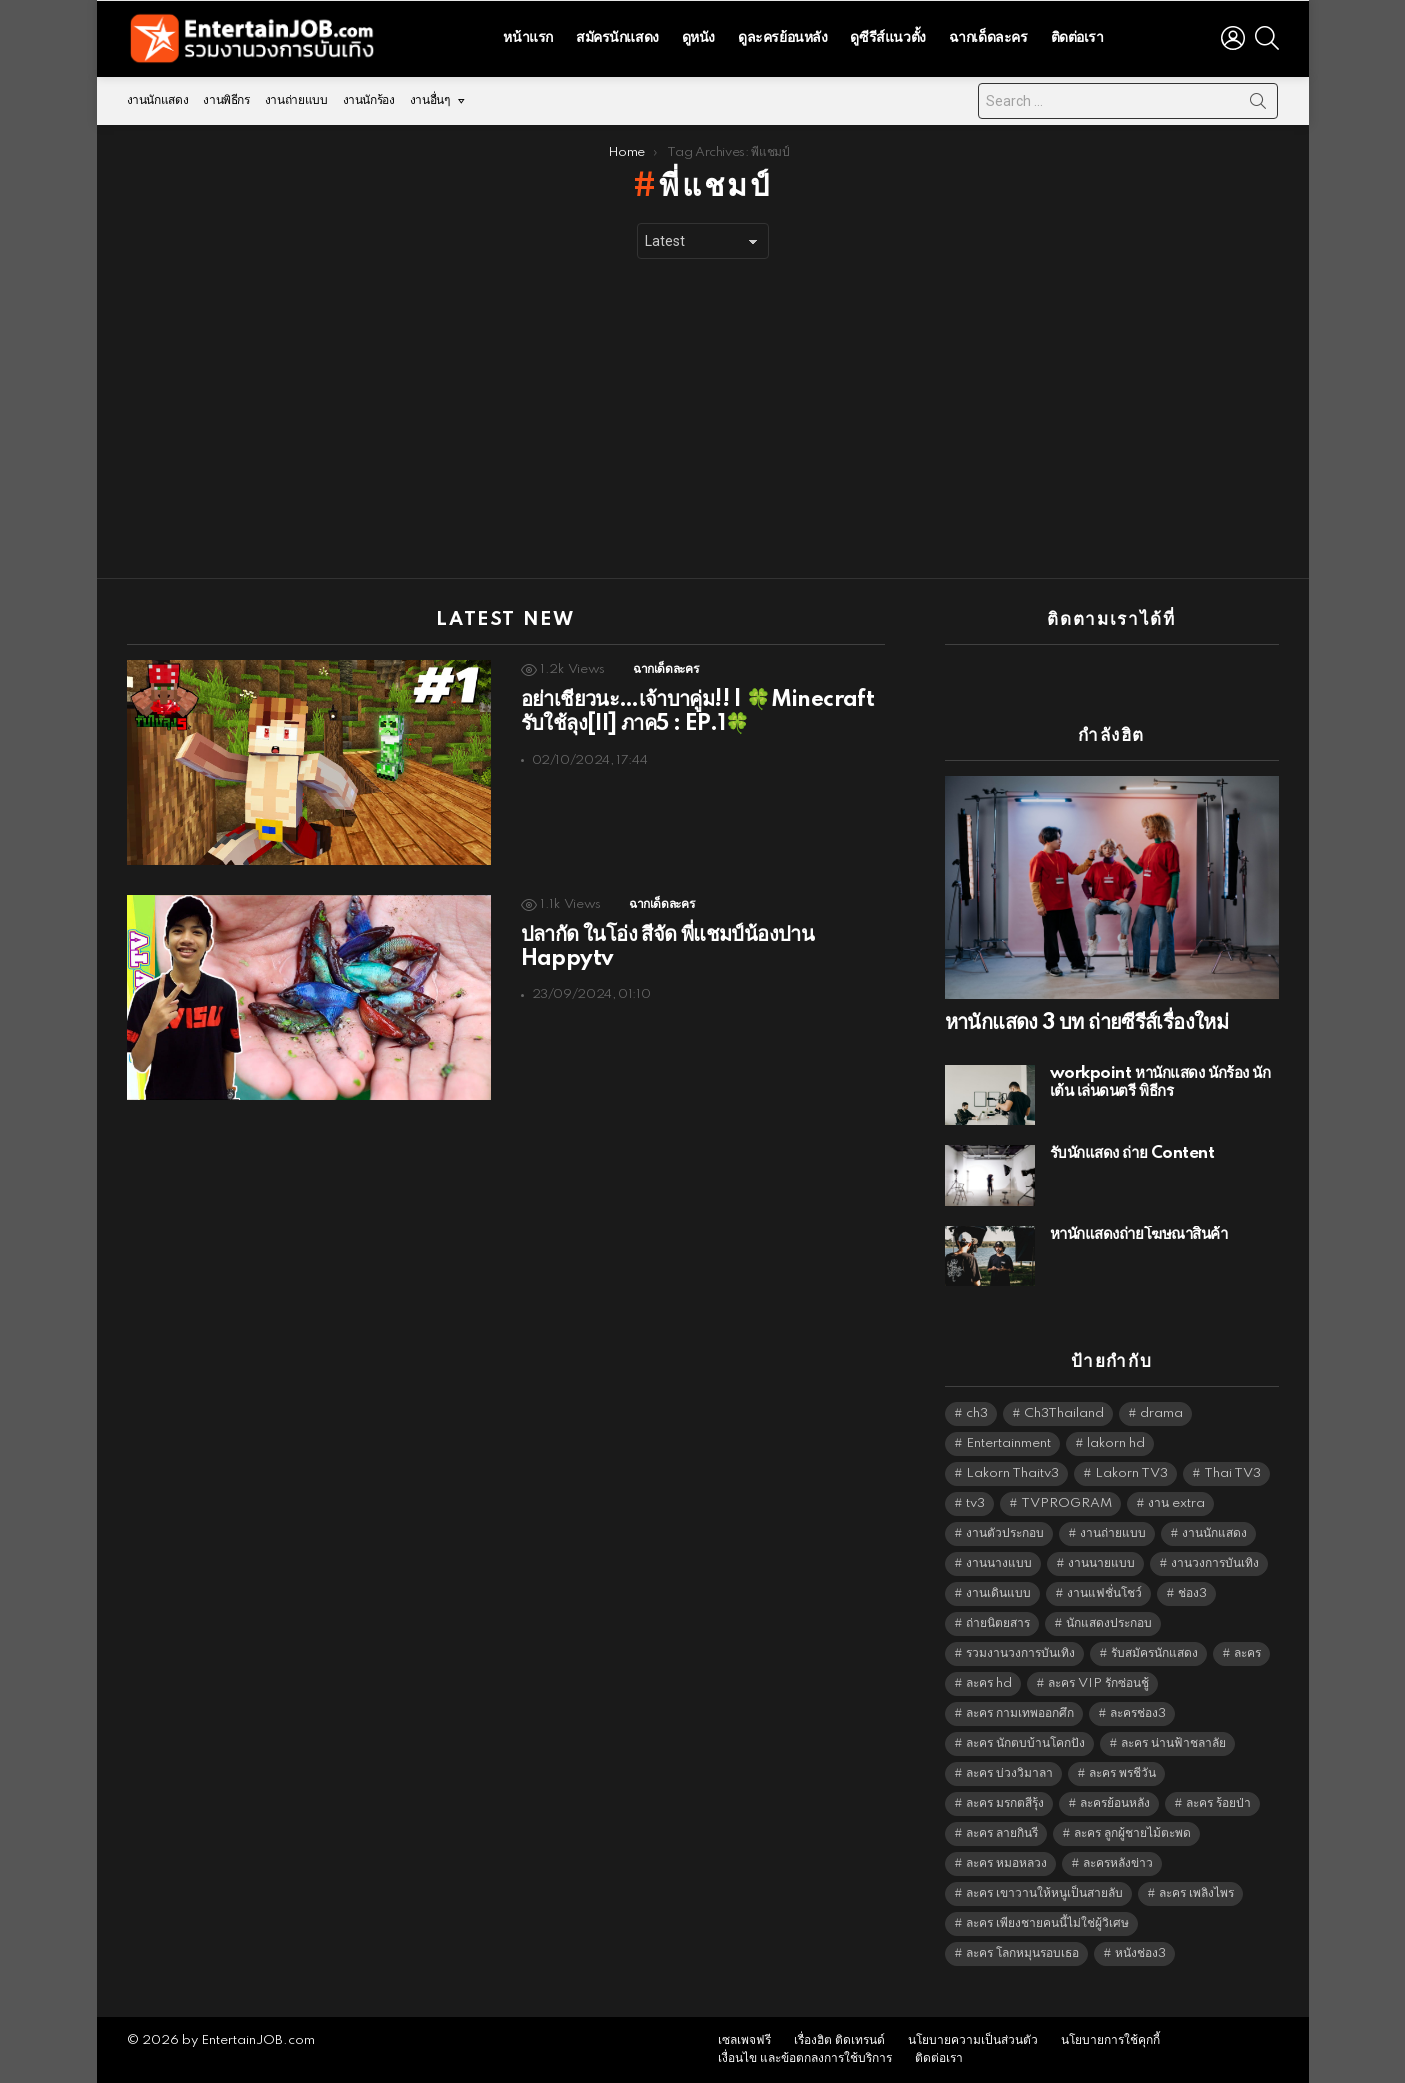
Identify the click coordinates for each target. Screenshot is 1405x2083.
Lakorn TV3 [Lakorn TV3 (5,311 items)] (1131, 1473)
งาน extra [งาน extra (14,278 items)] (1176, 1503)
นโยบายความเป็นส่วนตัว (973, 2040)
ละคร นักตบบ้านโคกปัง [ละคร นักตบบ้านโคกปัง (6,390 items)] (1025, 1743)
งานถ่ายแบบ (296, 100)
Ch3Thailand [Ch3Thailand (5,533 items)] (1064, 1413)
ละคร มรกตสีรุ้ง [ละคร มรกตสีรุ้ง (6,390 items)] (1005, 1803)
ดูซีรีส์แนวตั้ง (887, 38)
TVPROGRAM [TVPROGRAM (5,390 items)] (1066, 1503)
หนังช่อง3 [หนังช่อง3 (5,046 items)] (1140, 1953)
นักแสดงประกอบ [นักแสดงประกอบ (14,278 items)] (1109, 1623)
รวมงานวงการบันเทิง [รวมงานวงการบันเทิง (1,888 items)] (1020, 1653)
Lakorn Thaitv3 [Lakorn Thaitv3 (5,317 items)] (1012, 1473)
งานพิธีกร (226, 100)
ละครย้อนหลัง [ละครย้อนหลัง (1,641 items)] (1115, 1803)
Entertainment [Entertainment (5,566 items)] (1008, 1443)
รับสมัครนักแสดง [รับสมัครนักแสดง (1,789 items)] (1154, 1653)
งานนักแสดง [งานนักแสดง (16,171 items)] (1214, 1533)
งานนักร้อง (369, 100)
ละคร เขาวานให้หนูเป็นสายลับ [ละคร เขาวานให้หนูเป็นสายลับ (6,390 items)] (1044, 1893)
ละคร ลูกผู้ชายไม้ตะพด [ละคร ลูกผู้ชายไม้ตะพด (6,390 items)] (1132, 1833)
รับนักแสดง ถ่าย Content (1132, 1153)
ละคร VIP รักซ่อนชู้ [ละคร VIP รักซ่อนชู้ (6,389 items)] (1098, 1683)
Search (1258, 105)
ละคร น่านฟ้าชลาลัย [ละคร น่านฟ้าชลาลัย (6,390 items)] (1173, 1743)
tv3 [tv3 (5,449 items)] (975, 1503)
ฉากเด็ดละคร (988, 38)
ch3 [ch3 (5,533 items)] (977, 1413)
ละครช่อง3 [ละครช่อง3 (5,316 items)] (1138, 1713)
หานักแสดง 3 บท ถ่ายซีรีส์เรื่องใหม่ (1087, 1023)
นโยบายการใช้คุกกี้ (1110, 2040)
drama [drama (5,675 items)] (1161, 1413)
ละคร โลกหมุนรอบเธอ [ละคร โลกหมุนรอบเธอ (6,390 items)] (1022, 1953)
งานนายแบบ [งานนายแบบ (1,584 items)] (1101, 1563)
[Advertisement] (703, 419)
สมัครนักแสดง (617, 38)
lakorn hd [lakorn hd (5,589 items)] (1116, 1443)
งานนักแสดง (158, 100)
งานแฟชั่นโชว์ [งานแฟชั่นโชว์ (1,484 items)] (1104, 1593)
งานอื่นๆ (430, 100)
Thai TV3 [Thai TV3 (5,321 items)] (1232, 1473)
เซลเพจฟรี (744, 2040)
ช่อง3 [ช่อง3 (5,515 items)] (1192, 1593)
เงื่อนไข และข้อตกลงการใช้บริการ (805, 2058)
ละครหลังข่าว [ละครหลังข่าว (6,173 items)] (1118, 1863)
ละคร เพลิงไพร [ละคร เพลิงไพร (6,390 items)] (1196, 1893)
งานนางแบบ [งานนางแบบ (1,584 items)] (999, 1563)
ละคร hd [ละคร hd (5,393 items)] (989, 1683)
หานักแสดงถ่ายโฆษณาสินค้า (1139, 1234)
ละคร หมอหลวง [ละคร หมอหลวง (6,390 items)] (1006, 1863)
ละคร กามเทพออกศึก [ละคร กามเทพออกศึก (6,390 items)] (1020, 1713)
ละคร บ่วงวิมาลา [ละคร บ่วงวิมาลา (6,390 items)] (1009, 1773)
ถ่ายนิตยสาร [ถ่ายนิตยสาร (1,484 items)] (998, 1623)
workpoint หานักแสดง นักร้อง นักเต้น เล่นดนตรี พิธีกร (1160, 1082)
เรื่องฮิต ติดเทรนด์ (839, 2040)
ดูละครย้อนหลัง (782, 38)
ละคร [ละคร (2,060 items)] (1247, 1653)
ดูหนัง (698, 38)
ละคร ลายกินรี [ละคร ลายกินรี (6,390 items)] (1002, 1833)
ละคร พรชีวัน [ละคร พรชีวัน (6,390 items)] (1122, 1773)
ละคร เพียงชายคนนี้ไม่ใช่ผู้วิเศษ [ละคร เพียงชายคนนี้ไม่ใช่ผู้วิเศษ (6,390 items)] (1047, 1923)
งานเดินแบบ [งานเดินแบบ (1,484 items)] (998, 1593)
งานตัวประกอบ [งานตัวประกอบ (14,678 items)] (1005, 1533)
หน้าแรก (527, 38)
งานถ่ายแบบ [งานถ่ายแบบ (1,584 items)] (1113, 1533)
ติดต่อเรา (1077, 38)
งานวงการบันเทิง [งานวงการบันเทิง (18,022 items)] (1215, 1563)
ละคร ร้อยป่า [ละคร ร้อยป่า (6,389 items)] (1218, 1803)
